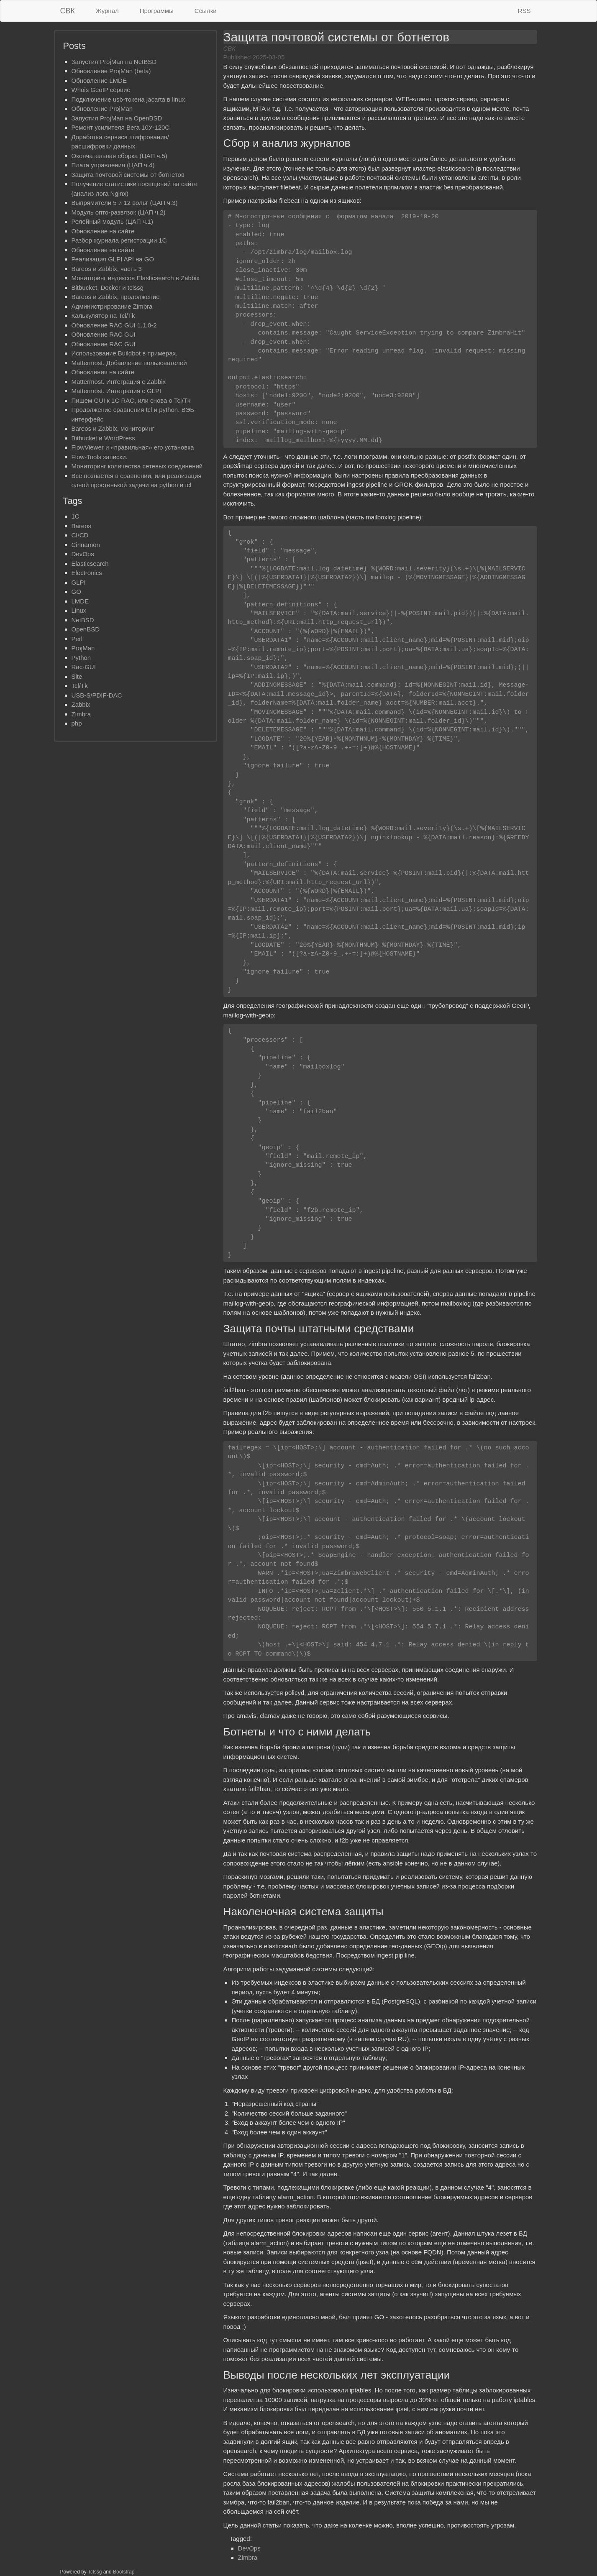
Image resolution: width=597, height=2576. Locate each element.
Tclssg (95, 2572)
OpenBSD (86, 629)
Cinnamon (86, 544)
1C (75, 516)
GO (76, 591)
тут (431, 2349)
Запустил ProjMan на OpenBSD (117, 118)
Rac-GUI (84, 666)
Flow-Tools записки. (100, 456)
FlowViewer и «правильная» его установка (133, 447)
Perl (77, 638)
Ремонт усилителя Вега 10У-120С (121, 127)
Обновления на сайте (103, 372)
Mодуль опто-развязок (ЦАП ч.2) (119, 212)
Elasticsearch (90, 563)
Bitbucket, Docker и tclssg (108, 287)
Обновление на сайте (103, 231)
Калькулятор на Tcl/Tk (103, 315)
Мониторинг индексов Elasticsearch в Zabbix (136, 277)
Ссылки (206, 10)
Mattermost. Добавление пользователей (129, 362)
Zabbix (81, 704)
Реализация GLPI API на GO (113, 259)
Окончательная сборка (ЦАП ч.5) (119, 155)
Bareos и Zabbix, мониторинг (113, 428)
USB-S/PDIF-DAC (97, 695)
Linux (79, 610)
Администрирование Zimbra (112, 306)
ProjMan (83, 648)
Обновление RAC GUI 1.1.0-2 (114, 325)
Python (81, 657)
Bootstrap (123, 2572)
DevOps (249, 2548)
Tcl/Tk (80, 685)
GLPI (79, 582)
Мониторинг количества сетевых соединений (137, 466)
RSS (524, 10)
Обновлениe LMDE (99, 80)
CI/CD (80, 535)
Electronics (87, 572)
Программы (157, 10)
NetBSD (83, 620)
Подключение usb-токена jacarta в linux (128, 99)
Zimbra (248, 2557)
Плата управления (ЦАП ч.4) (113, 165)
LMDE (80, 601)
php (77, 723)
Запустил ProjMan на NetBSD (114, 61)
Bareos (82, 525)
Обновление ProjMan (102, 108)
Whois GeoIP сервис (101, 89)
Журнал (107, 10)
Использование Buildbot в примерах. (125, 353)
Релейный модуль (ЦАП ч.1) (112, 221)
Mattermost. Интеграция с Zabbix (119, 381)
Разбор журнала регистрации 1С (119, 240)
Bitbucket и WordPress (103, 438)
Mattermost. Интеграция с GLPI (116, 390)
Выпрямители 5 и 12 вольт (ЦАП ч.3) (125, 202)
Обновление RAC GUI (104, 334)
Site (77, 676)
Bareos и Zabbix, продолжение (116, 296)
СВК (67, 11)
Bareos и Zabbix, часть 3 (107, 268)
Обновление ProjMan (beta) (111, 70)
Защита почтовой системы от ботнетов (128, 174)
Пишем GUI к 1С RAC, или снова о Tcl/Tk (131, 400)
